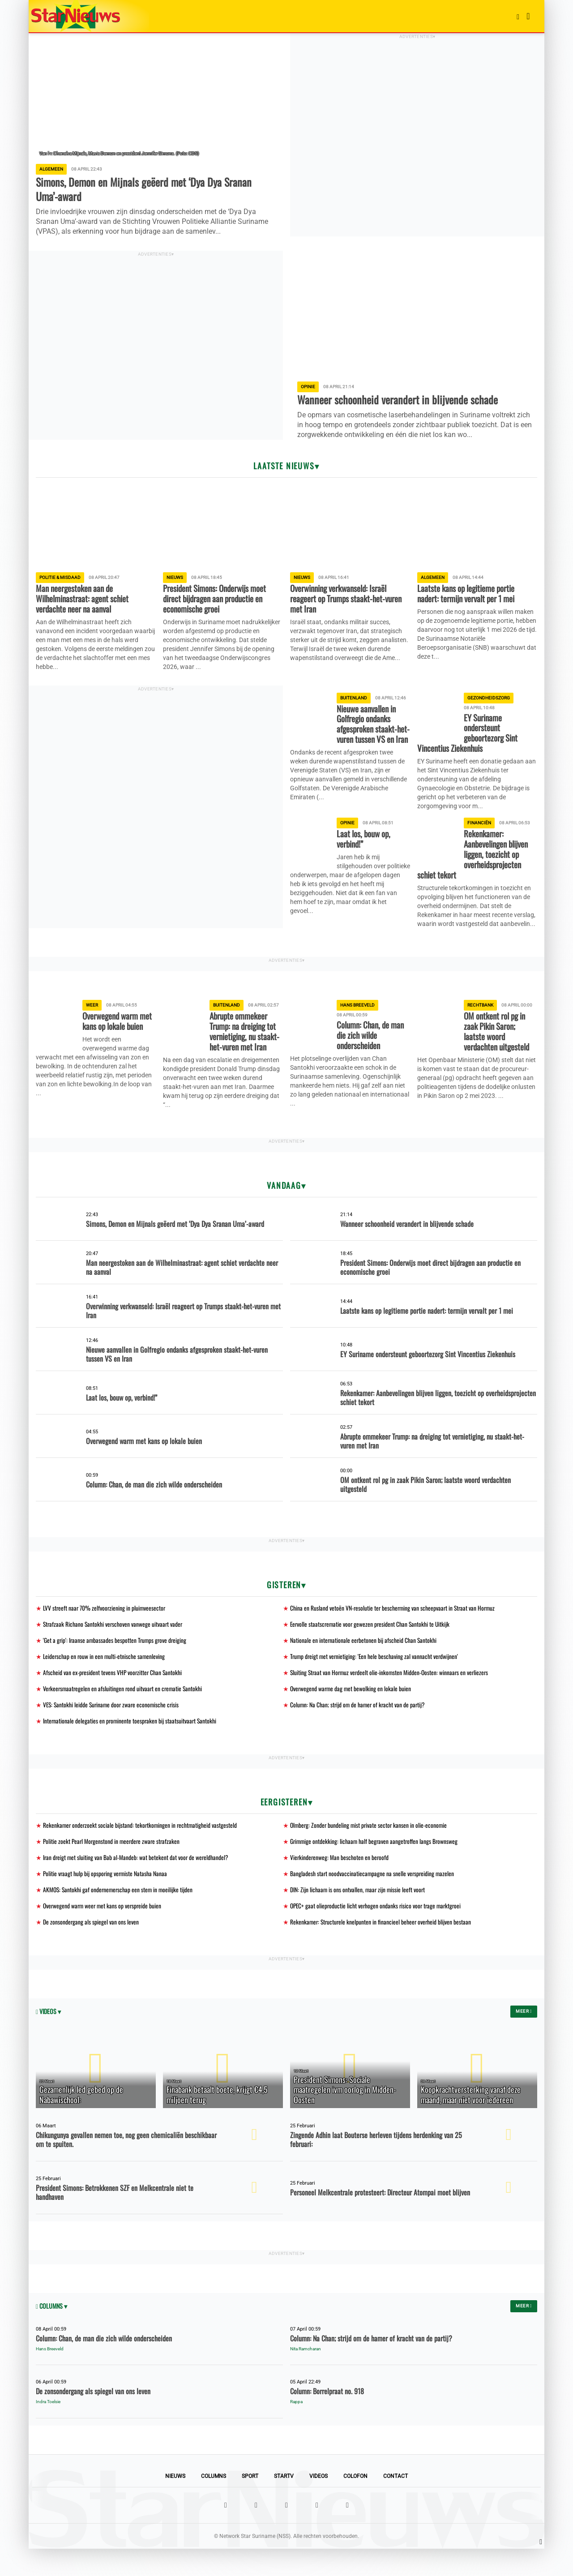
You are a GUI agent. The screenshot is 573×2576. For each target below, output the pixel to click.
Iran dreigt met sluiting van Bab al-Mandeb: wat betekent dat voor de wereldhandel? (137, 1882)
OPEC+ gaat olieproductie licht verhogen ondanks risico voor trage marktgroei (378, 1932)
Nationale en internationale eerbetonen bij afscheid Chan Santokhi (364, 1661)
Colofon (355, 2503)
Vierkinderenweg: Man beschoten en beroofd (340, 1882)
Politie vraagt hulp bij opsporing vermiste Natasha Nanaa (106, 1898)
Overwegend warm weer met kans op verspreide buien (104, 1932)
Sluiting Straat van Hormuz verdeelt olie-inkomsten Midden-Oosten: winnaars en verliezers (391, 1694)
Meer (524, 2038)
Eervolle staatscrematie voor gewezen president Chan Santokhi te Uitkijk (371, 1645)
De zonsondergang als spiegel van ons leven (91, 1948)
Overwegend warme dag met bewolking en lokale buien (351, 1711)
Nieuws (175, 2503)
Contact (395, 2503)
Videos (318, 2503)
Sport (250, 2503)
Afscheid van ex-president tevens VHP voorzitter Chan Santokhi (113, 1694)
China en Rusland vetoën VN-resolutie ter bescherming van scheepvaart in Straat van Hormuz (394, 1628)
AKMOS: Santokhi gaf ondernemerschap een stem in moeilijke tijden (119, 1915)
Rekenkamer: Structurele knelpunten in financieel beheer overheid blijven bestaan (382, 1948)
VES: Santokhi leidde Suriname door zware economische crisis (113, 1727)
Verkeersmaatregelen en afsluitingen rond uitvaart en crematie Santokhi (124, 1711)
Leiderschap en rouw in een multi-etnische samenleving (105, 1678)
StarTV (284, 2503)
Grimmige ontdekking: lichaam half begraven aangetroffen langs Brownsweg (375, 1865)
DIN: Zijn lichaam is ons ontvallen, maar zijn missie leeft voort (358, 1915)
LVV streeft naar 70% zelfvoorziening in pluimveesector (105, 1628)
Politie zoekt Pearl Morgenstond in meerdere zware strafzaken (113, 1865)
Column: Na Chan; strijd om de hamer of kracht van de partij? (359, 1727)
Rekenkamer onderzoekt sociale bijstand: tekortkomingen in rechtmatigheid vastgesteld (141, 1849)
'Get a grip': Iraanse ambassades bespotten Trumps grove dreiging (116, 1661)
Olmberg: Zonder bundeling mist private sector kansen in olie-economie (370, 1849)
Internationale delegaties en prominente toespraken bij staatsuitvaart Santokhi (131, 1744)
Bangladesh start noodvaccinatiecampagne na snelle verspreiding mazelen (373, 1898)
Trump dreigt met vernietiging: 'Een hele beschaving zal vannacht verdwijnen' (375, 1678)
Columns (213, 2503)
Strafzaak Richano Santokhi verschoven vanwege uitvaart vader (114, 1645)
